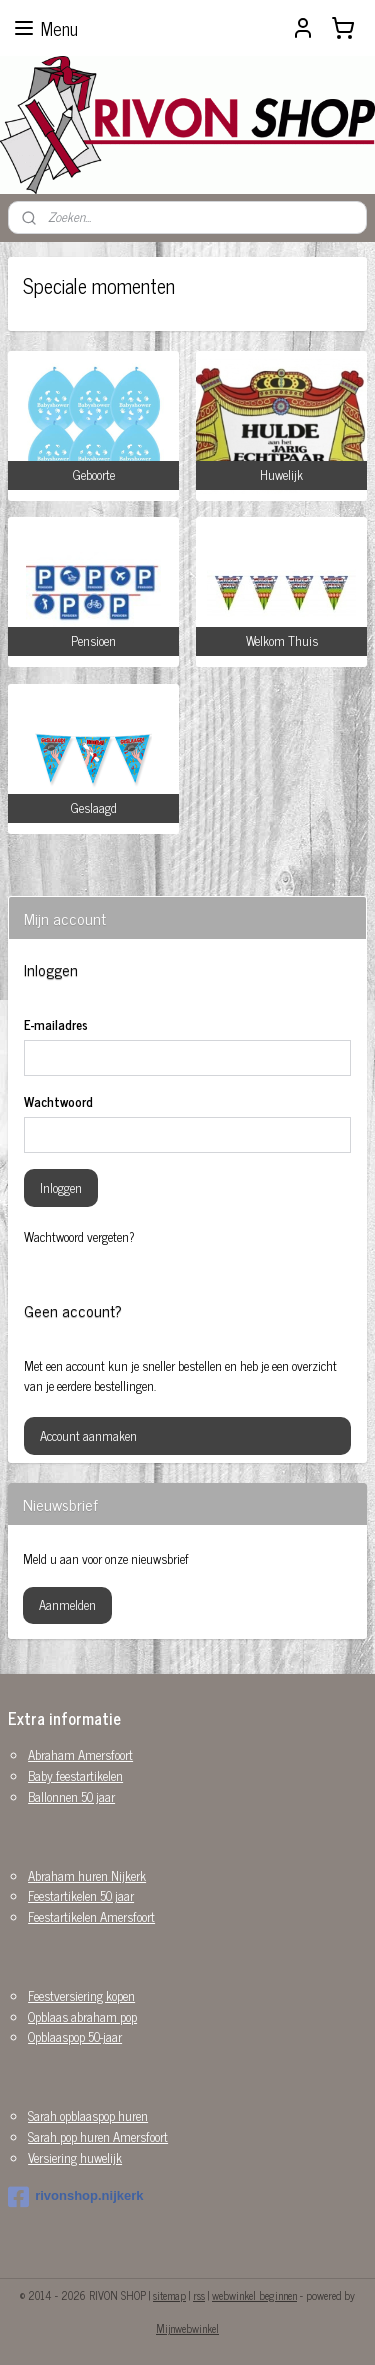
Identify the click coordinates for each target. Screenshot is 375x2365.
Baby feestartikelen (75, 1775)
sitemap (169, 2295)
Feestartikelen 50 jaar (81, 1895)
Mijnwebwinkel (187, 2328)
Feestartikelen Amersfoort (91, 1916)
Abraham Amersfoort (80, 1754)
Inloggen (61, 1187)
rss (199, 2295)
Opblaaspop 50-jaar (75, 2036)
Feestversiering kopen (81, 1995)
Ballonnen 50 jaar (71, 1796)
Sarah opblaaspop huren (88, 2115)
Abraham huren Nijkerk (87, 1875)
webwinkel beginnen (254, 2295)
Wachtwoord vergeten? (79, 1237)
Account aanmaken (88, 1435)
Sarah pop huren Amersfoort (98, 2136)
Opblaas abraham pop (82, 2016)
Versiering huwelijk (75, 2157)
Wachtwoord (58, 1102)
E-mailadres (56, 1025)
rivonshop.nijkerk (75, 2197)
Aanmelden (67, 1604)
